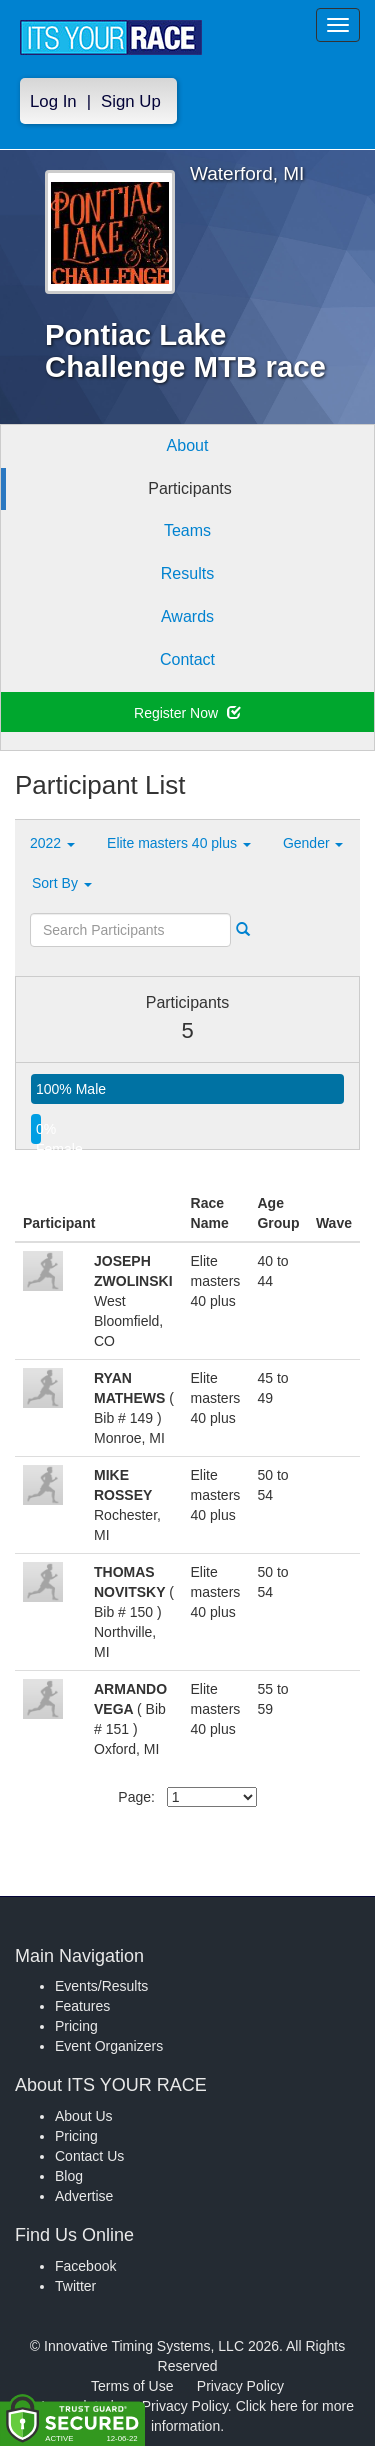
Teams (187, 530)
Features (82, 2006)
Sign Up (131, 101)
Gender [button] (313, 843)
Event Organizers (109, 2046)
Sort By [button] (62, 883)
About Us (84, 2116)
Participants (190, 488)
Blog (69, 2176)
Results (187, 573)
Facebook (85, 2266)
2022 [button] (52, 843)
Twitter (75, 2286)
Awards (187, 616)
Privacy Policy (240, 2386)
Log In (53, 101)
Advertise (84, 2196)
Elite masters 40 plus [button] (179, 843)
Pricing (76, 2026)
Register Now (187, 713)
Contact (187, 659)
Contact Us (89, 2156)
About (188, 445)
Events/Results (101, 1986)
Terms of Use (132, 2386)
